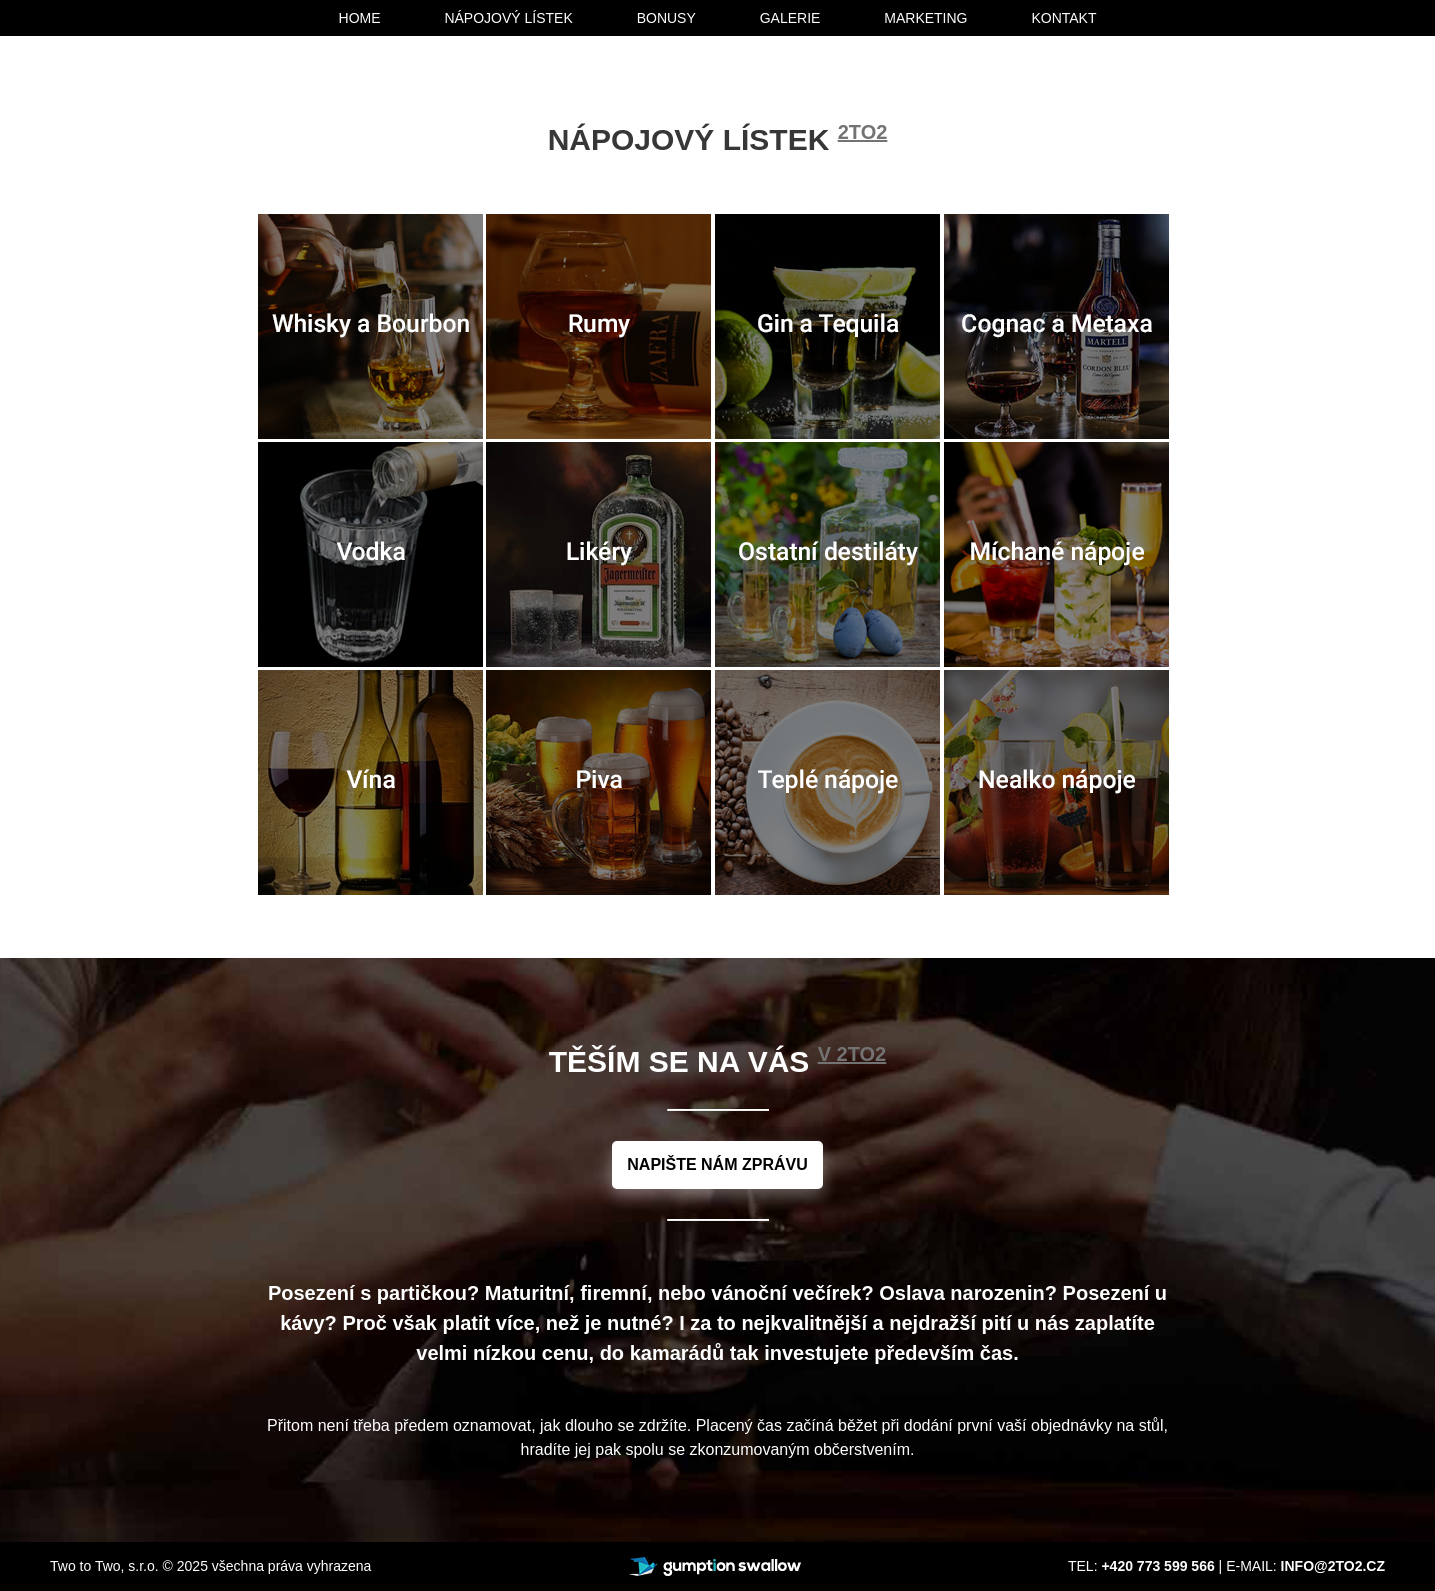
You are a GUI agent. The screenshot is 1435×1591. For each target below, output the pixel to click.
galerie (790, 18)
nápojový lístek (508, 18)
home (360, 18)
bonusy (666, 18)
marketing (925, 18)
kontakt (1063, 18)
